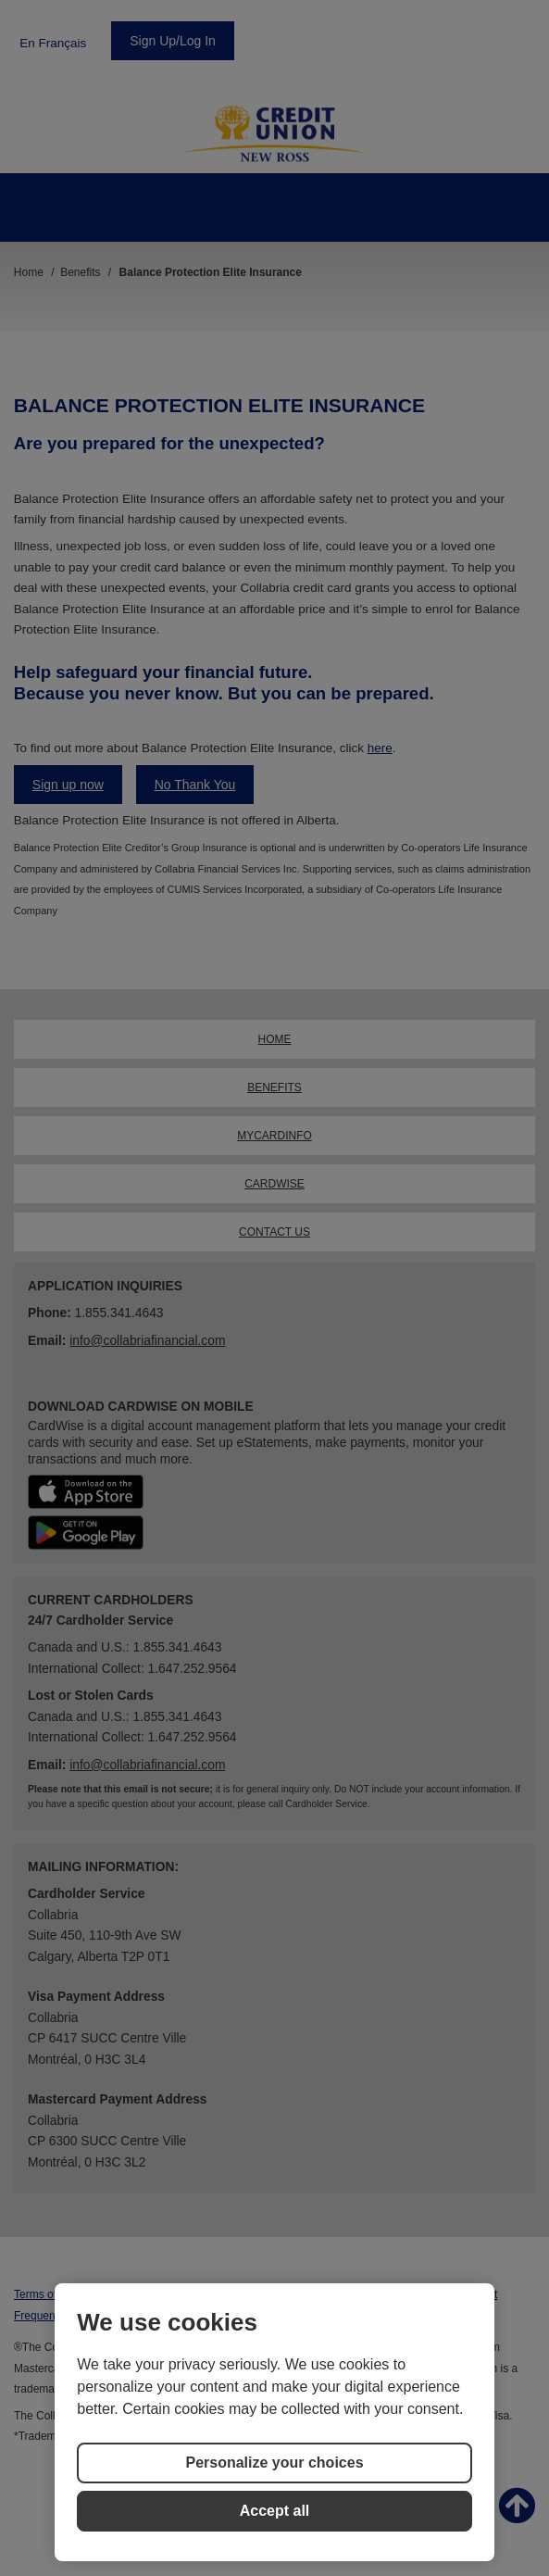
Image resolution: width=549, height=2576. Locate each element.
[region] (274, 2422)
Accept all (275, 2511)
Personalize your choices (274, 2462)
